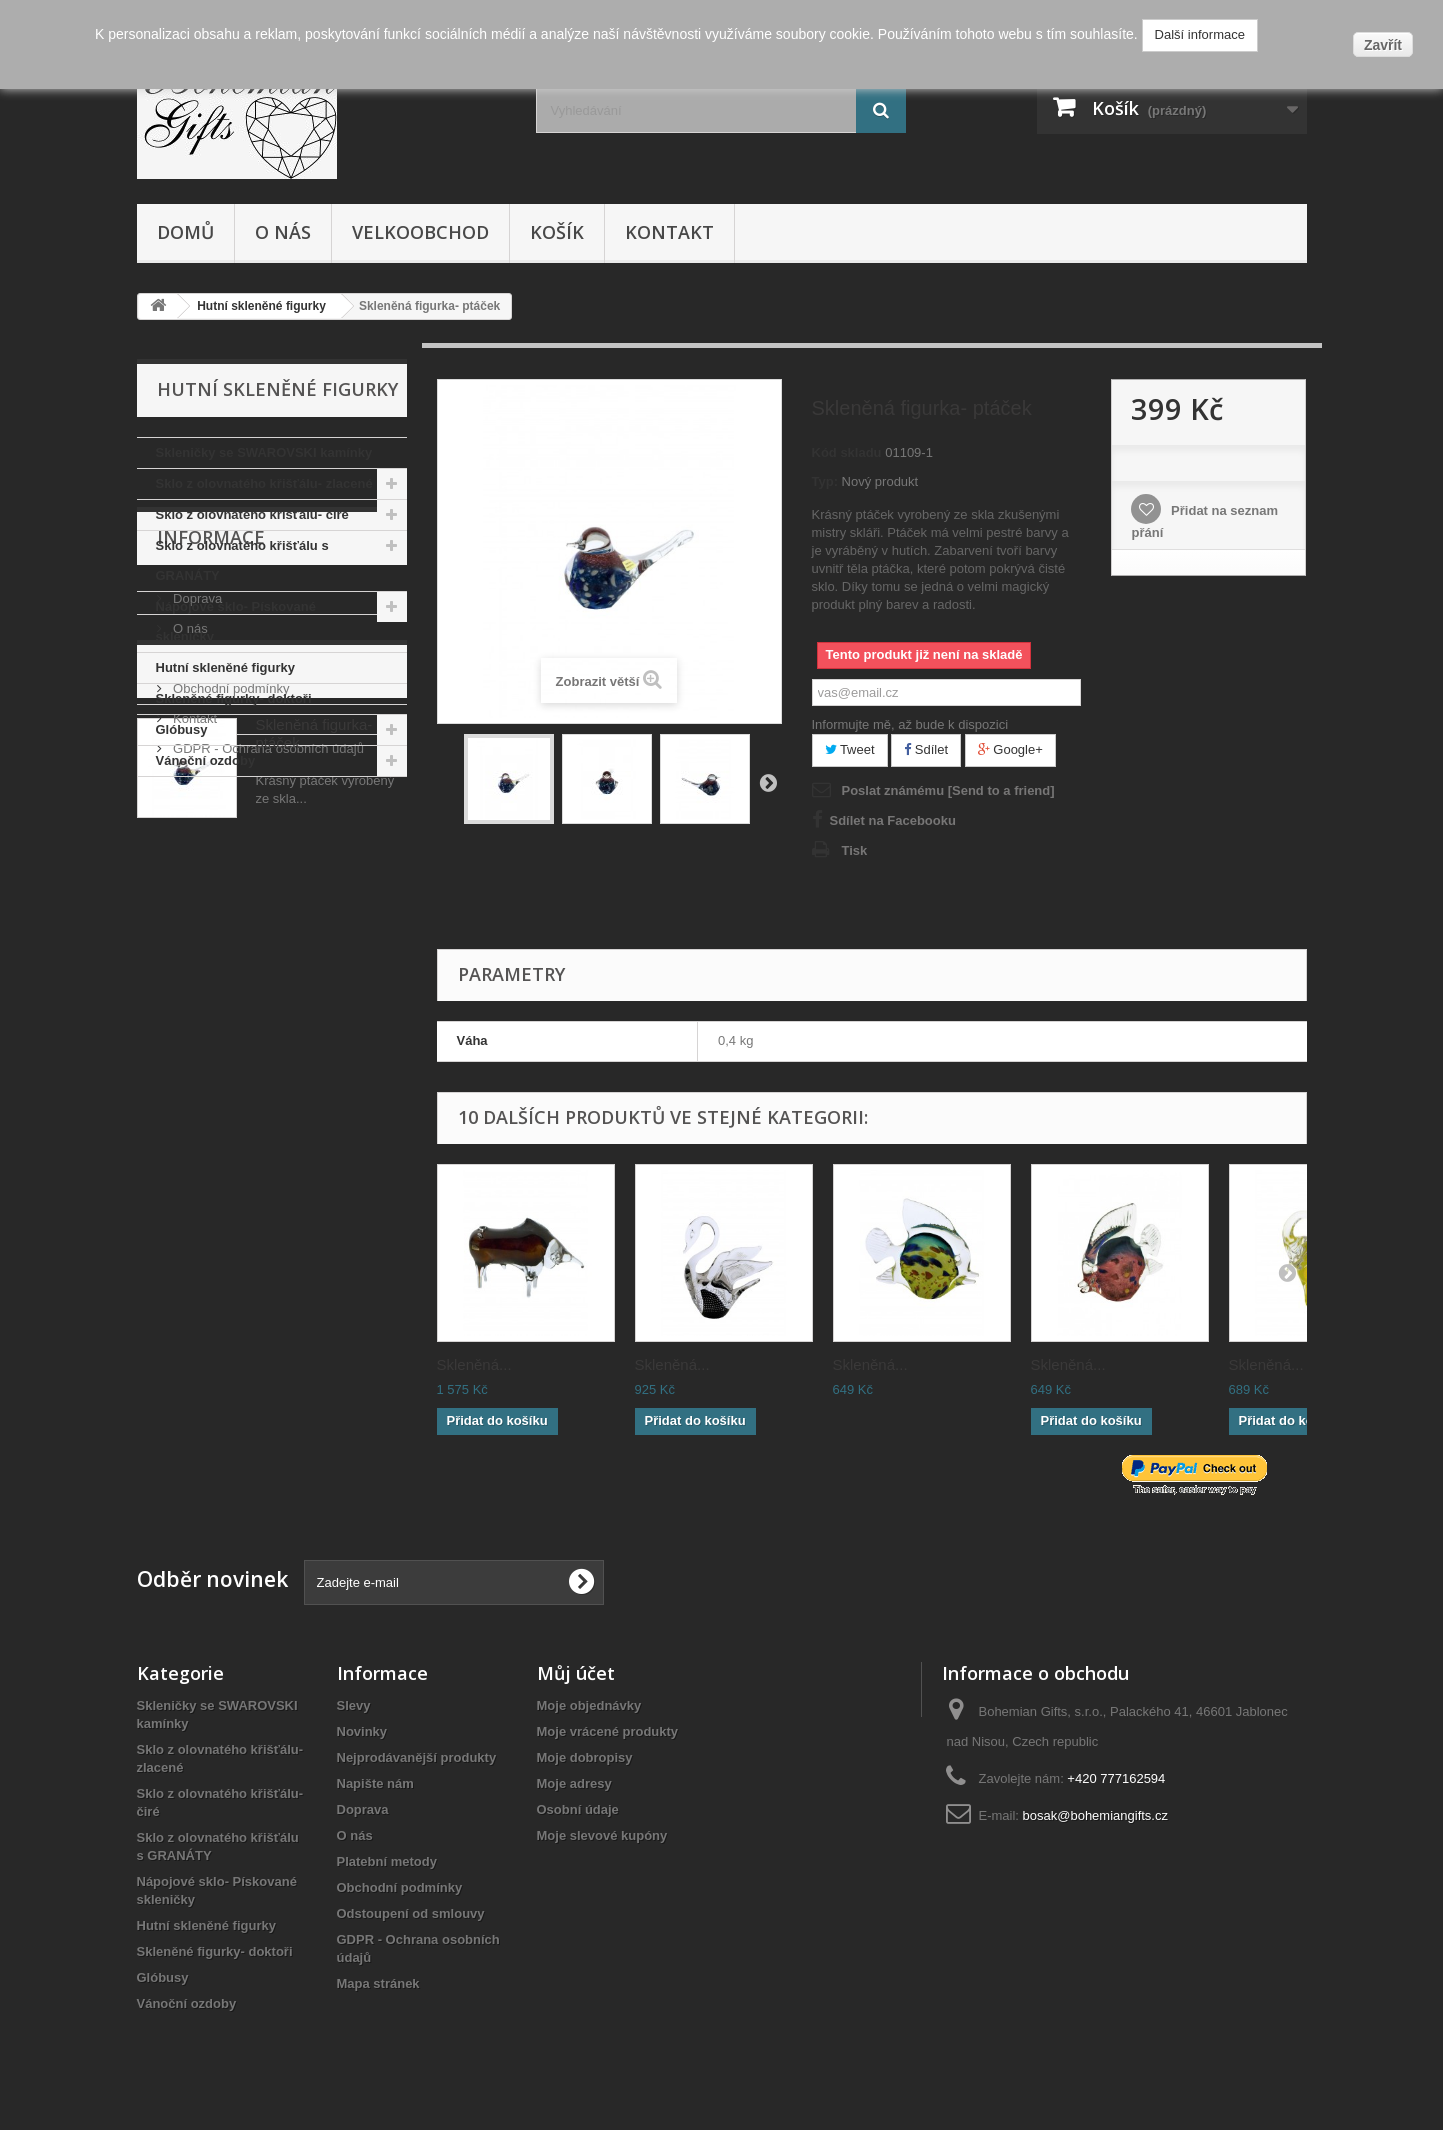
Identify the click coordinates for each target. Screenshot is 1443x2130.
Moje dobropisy (585, 1757)
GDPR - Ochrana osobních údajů (267, 1040)
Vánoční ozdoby (206, 760)
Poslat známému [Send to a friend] (948, 790)
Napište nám (375, 1783)
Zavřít (1383, 45)
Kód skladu (847, 452)
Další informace (1200, 34)
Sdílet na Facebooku (893, 820)
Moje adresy (574, 1783)
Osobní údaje (578, 1809)
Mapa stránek (378, 1983)
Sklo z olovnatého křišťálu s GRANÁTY (242, 560)
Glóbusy (182, 729)
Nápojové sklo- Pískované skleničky (236, 621)
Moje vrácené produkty (608, 1731)
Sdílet (926, 749)
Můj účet (576, 1673)
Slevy (354, 1705)
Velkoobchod (420, 232)
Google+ (1010, 749)
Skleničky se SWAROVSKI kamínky (264, 452)
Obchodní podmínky (230, 980)
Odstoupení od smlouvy (411, 1913)
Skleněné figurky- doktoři (234, 698)
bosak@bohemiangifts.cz (1095, 1815)
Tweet (850, 749)
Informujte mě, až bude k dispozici (910, 724)
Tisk (855, 850)
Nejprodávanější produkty (417, 1757)
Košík (557, 232)
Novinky (362, 1731)
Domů (185, 232)
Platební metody (219, 950)
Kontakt (669, 232)
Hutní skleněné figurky (225, 667)
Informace (211, 837)
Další (768, 782)
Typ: (825, 481)
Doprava (196, 890)
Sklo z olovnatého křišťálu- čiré (252, 514)
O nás (283, 232)
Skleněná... (474, 1364)
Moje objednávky (589, 1705)
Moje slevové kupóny (602, 1835)
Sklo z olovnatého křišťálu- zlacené (264, 483)
